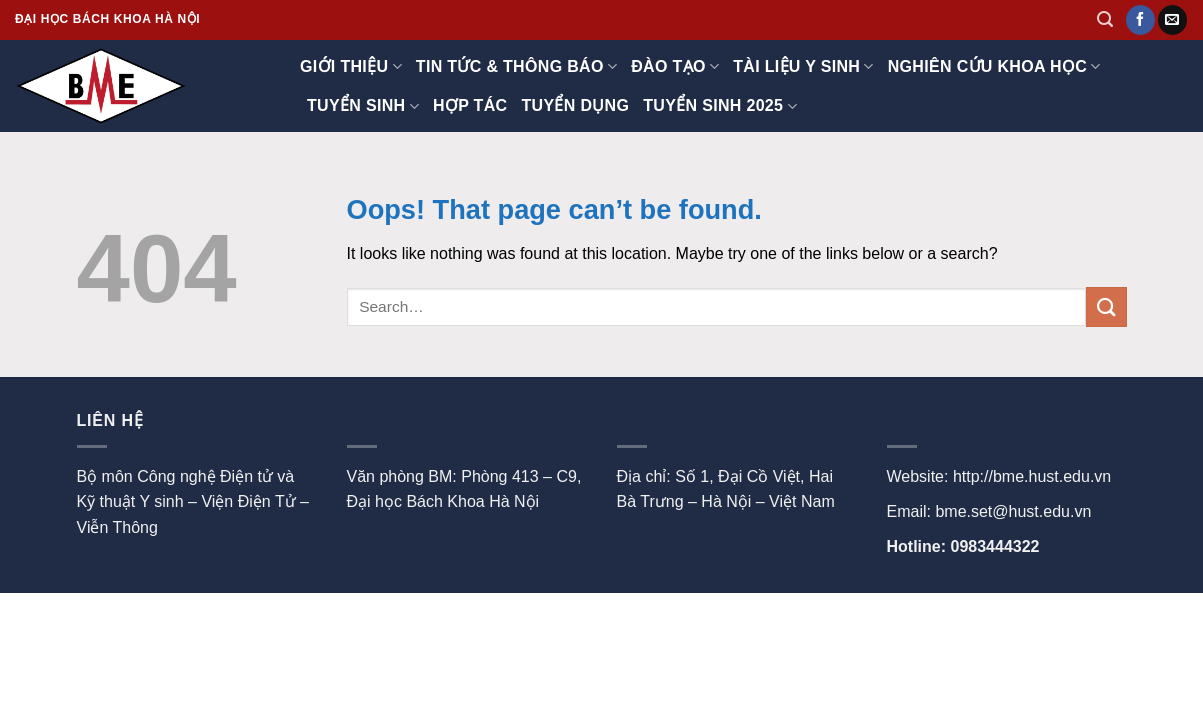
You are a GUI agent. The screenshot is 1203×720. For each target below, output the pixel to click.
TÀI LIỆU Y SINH (803, 66)
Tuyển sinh (363, 106)
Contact (167, 615)
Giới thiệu (351, 66)
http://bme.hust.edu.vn (1032, 476)
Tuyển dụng (575, 105)
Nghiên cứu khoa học (994, 66)
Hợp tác (470, 105)
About (99, 615)
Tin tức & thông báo (516, 66)
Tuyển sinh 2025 (720, 106)
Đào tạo (675, 66)
